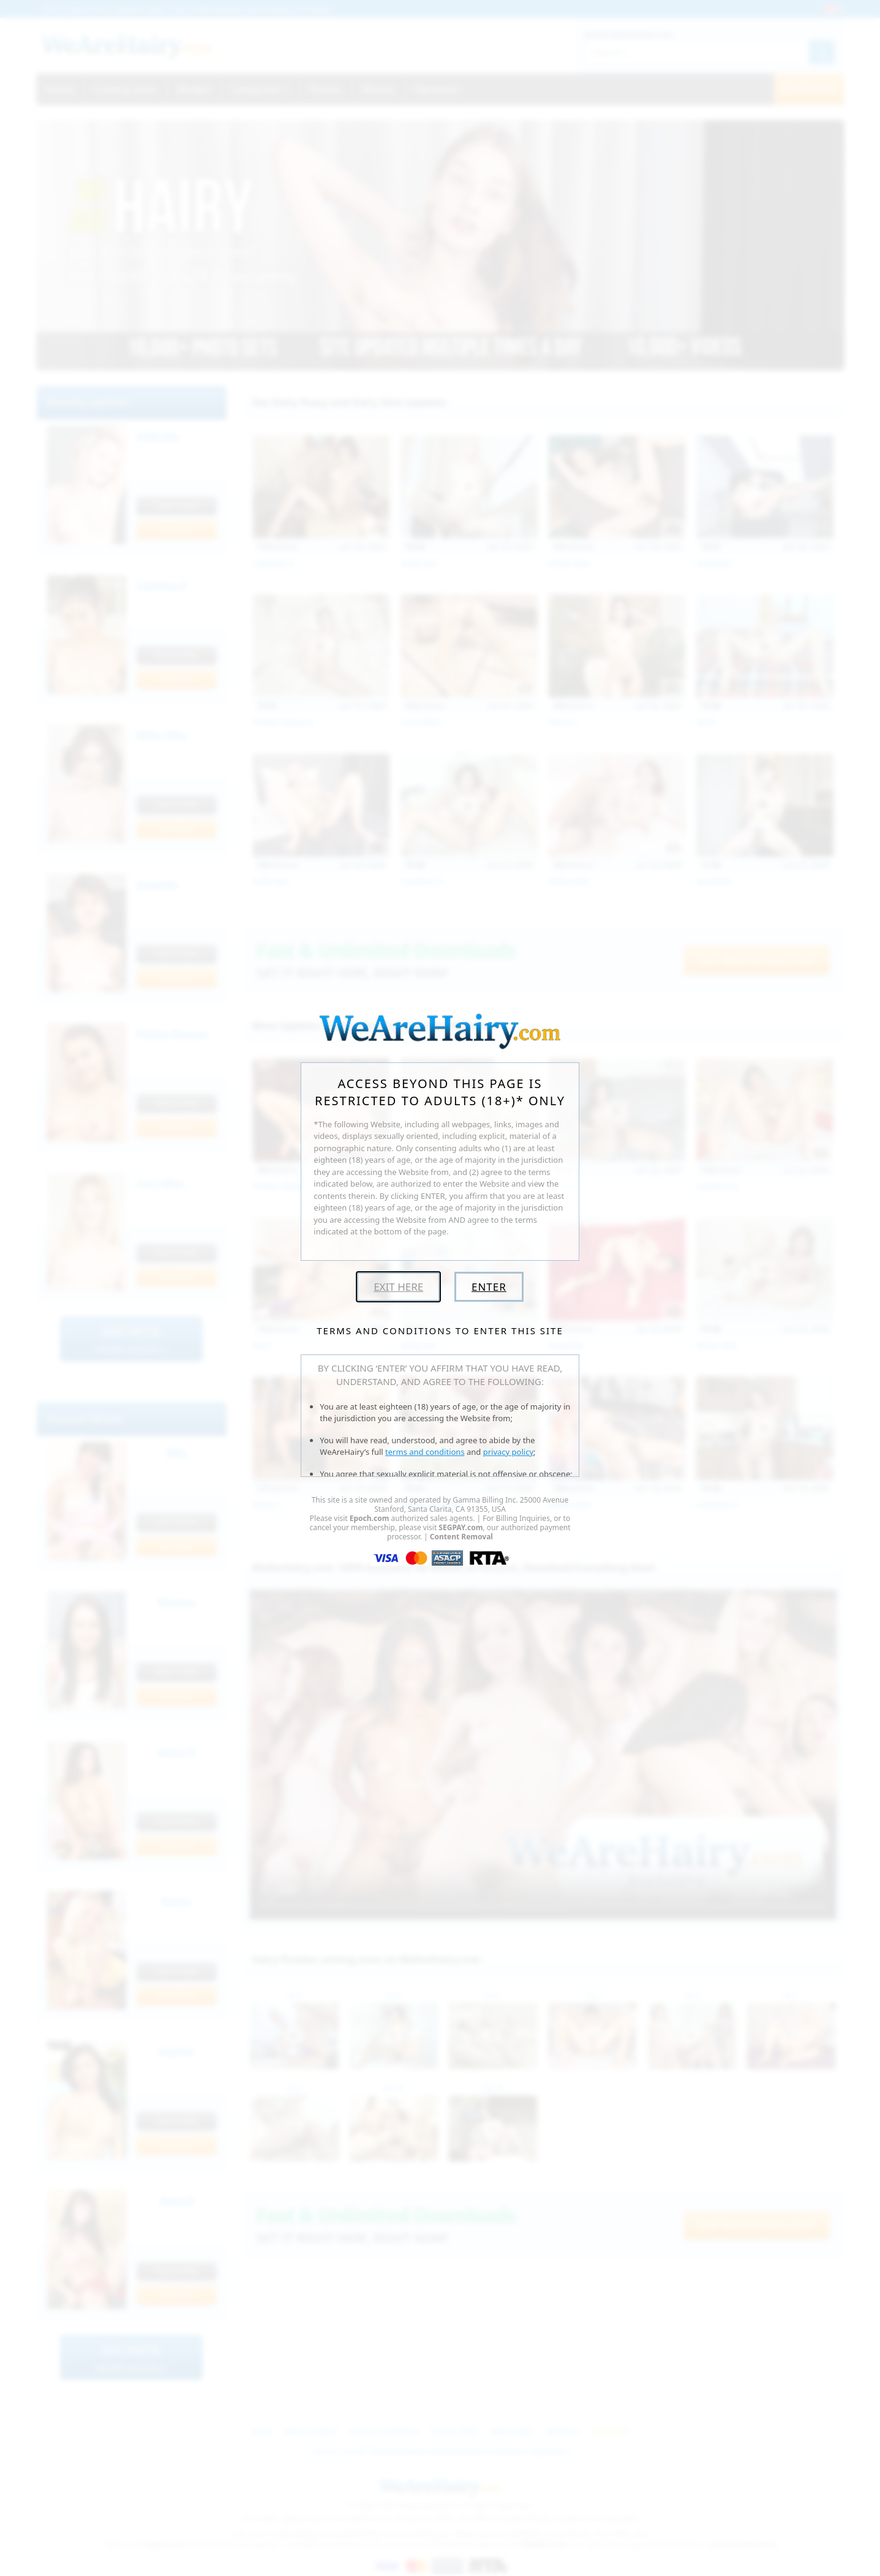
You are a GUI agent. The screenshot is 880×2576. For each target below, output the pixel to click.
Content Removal (461, 1536)
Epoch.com (369, 1518)
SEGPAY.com (460, 1527)
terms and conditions (425, 1451)
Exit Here (398, 1287)
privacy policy (508, 1451)
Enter (489, 1287)
